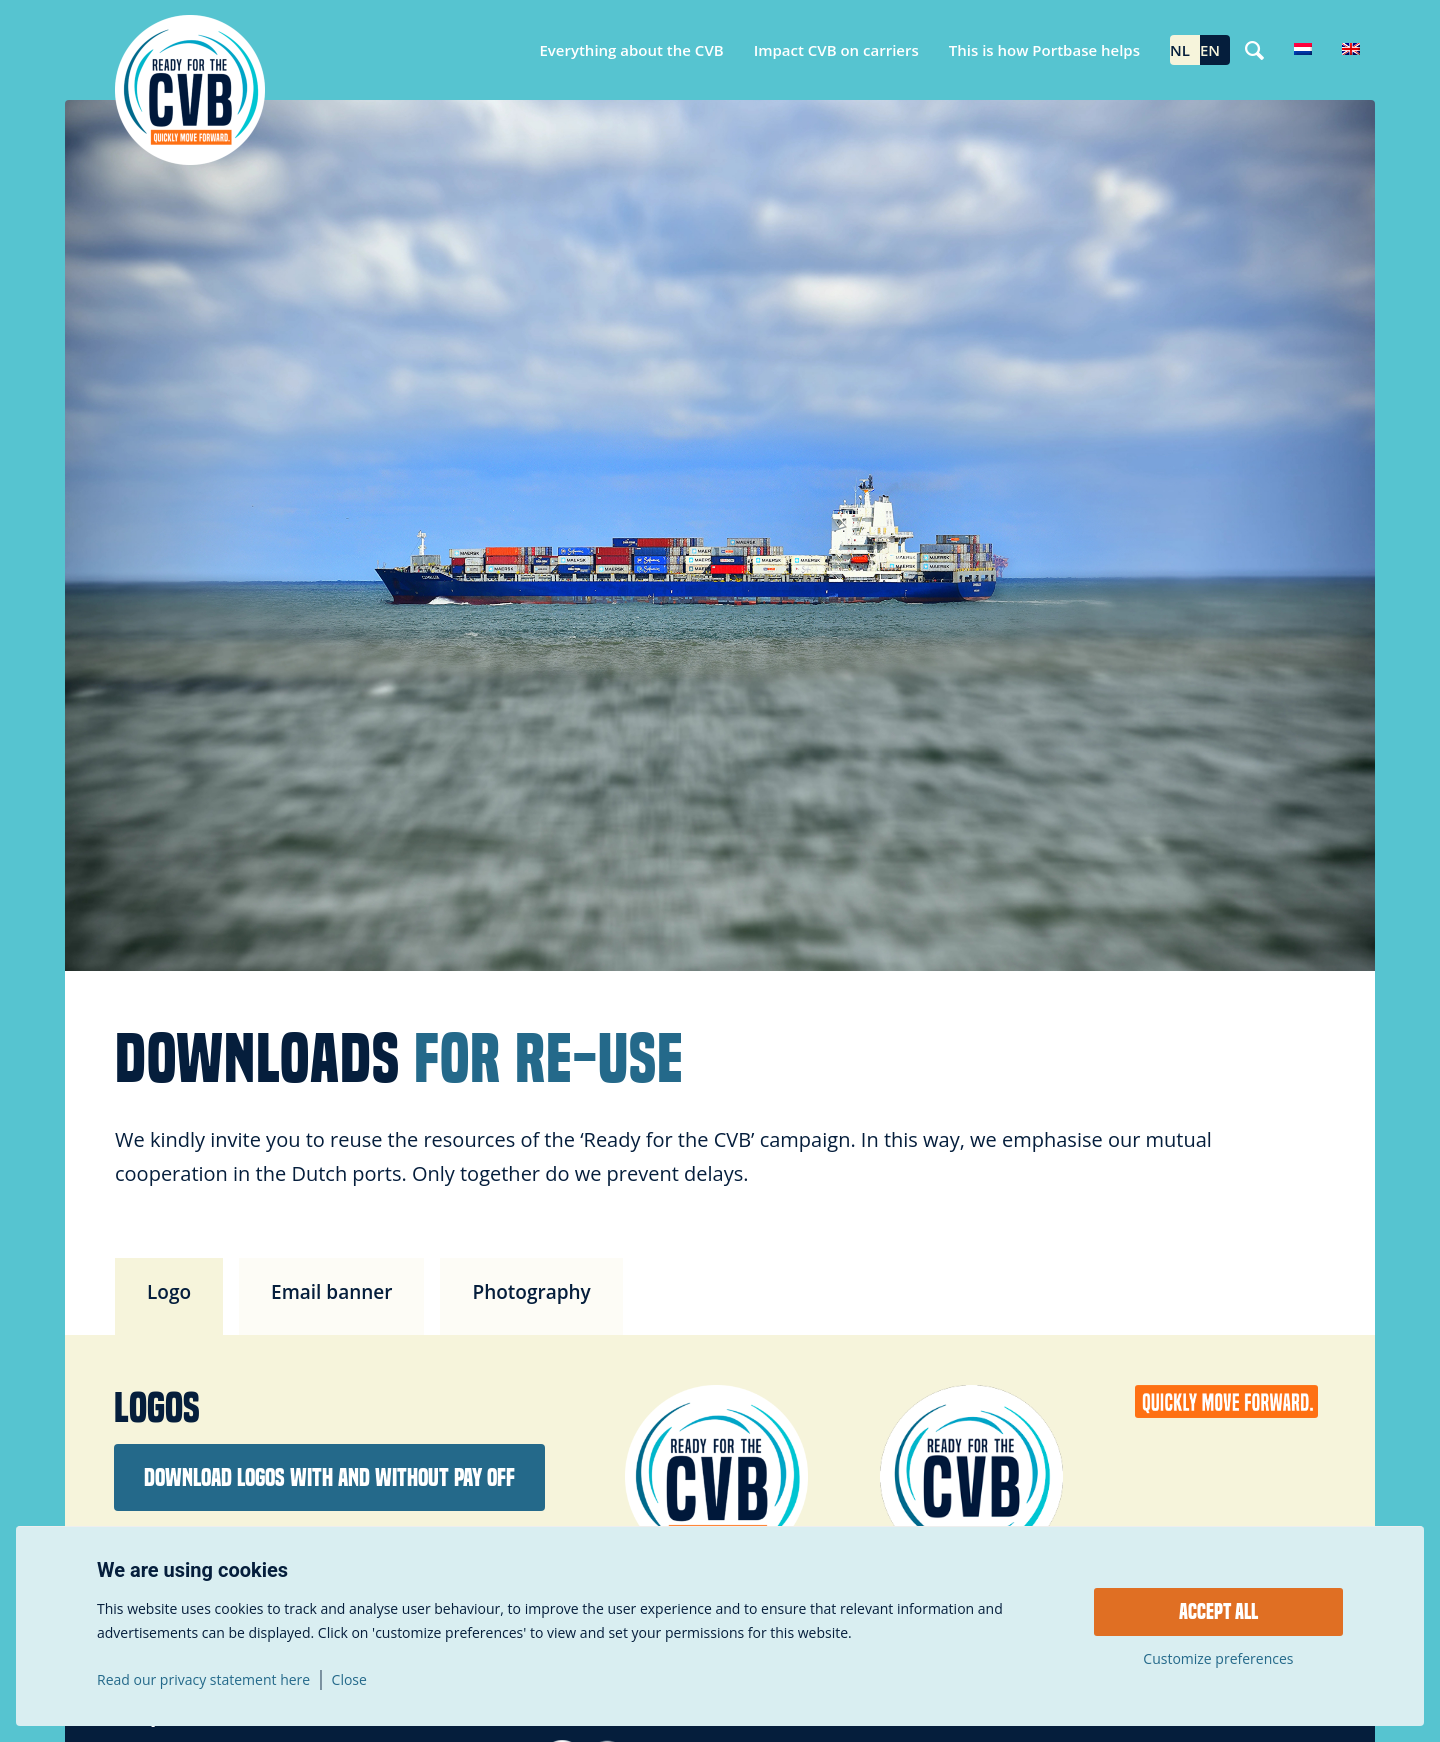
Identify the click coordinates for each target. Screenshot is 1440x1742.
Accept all (1218, 1612)
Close (349, 1680)
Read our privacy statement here (203, 1680)
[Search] (1254, 50)
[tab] (169, 1296)
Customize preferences (1218, 1659)
